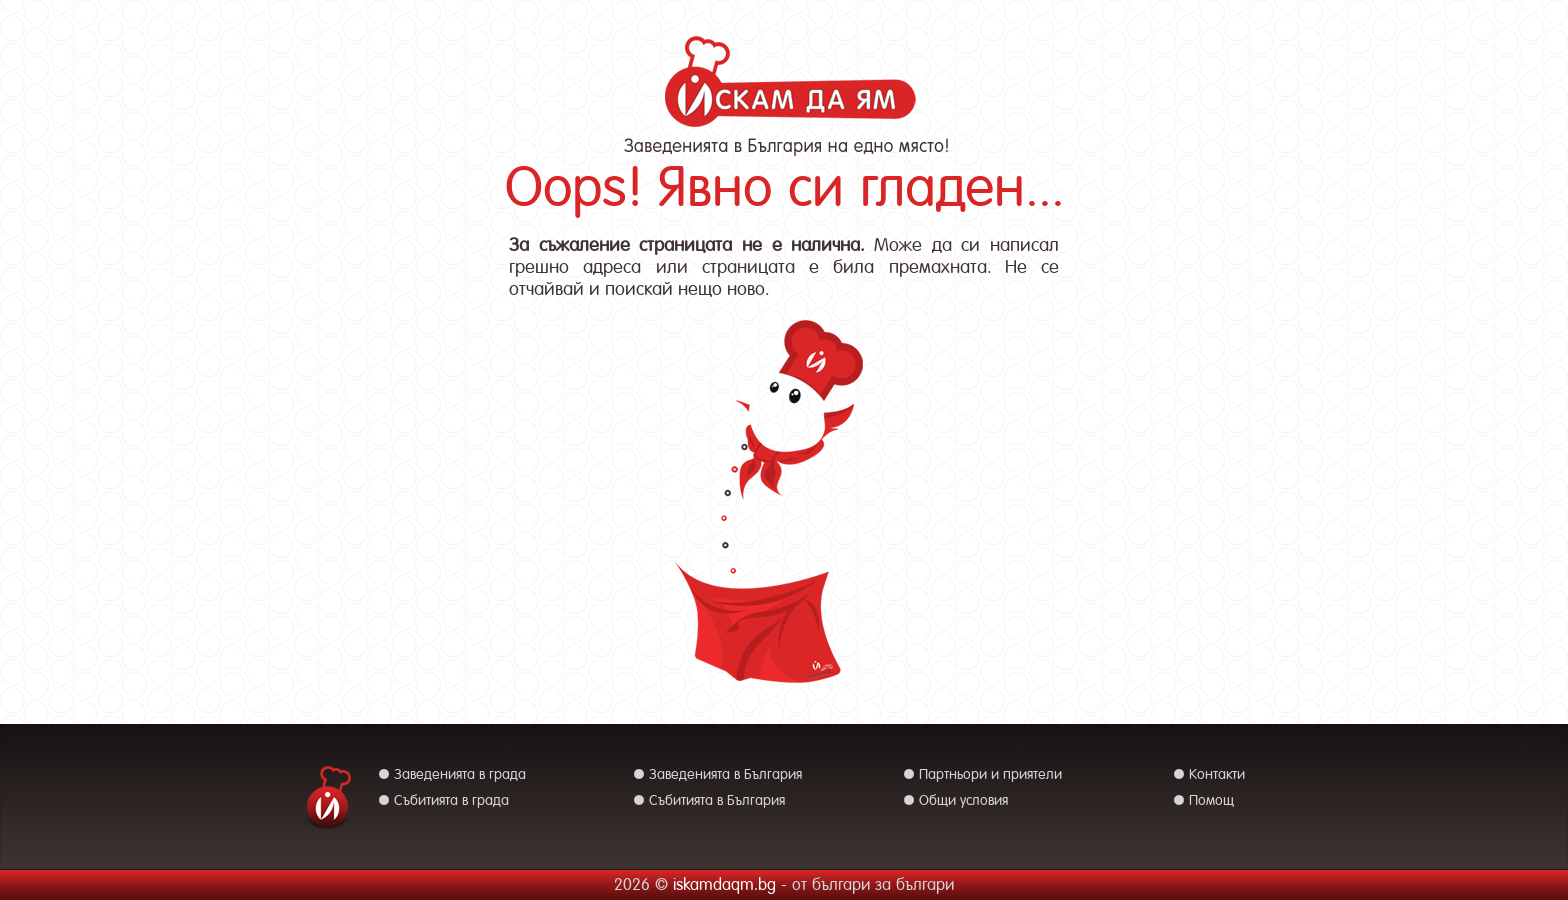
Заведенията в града (460, 774)
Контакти (1217, 774)
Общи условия (963, 800)
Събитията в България (717, 800)
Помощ (1211, 800)
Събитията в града (451, 800)
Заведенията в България (725, 774)
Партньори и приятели (990, 774)
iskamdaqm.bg (724, 884)
